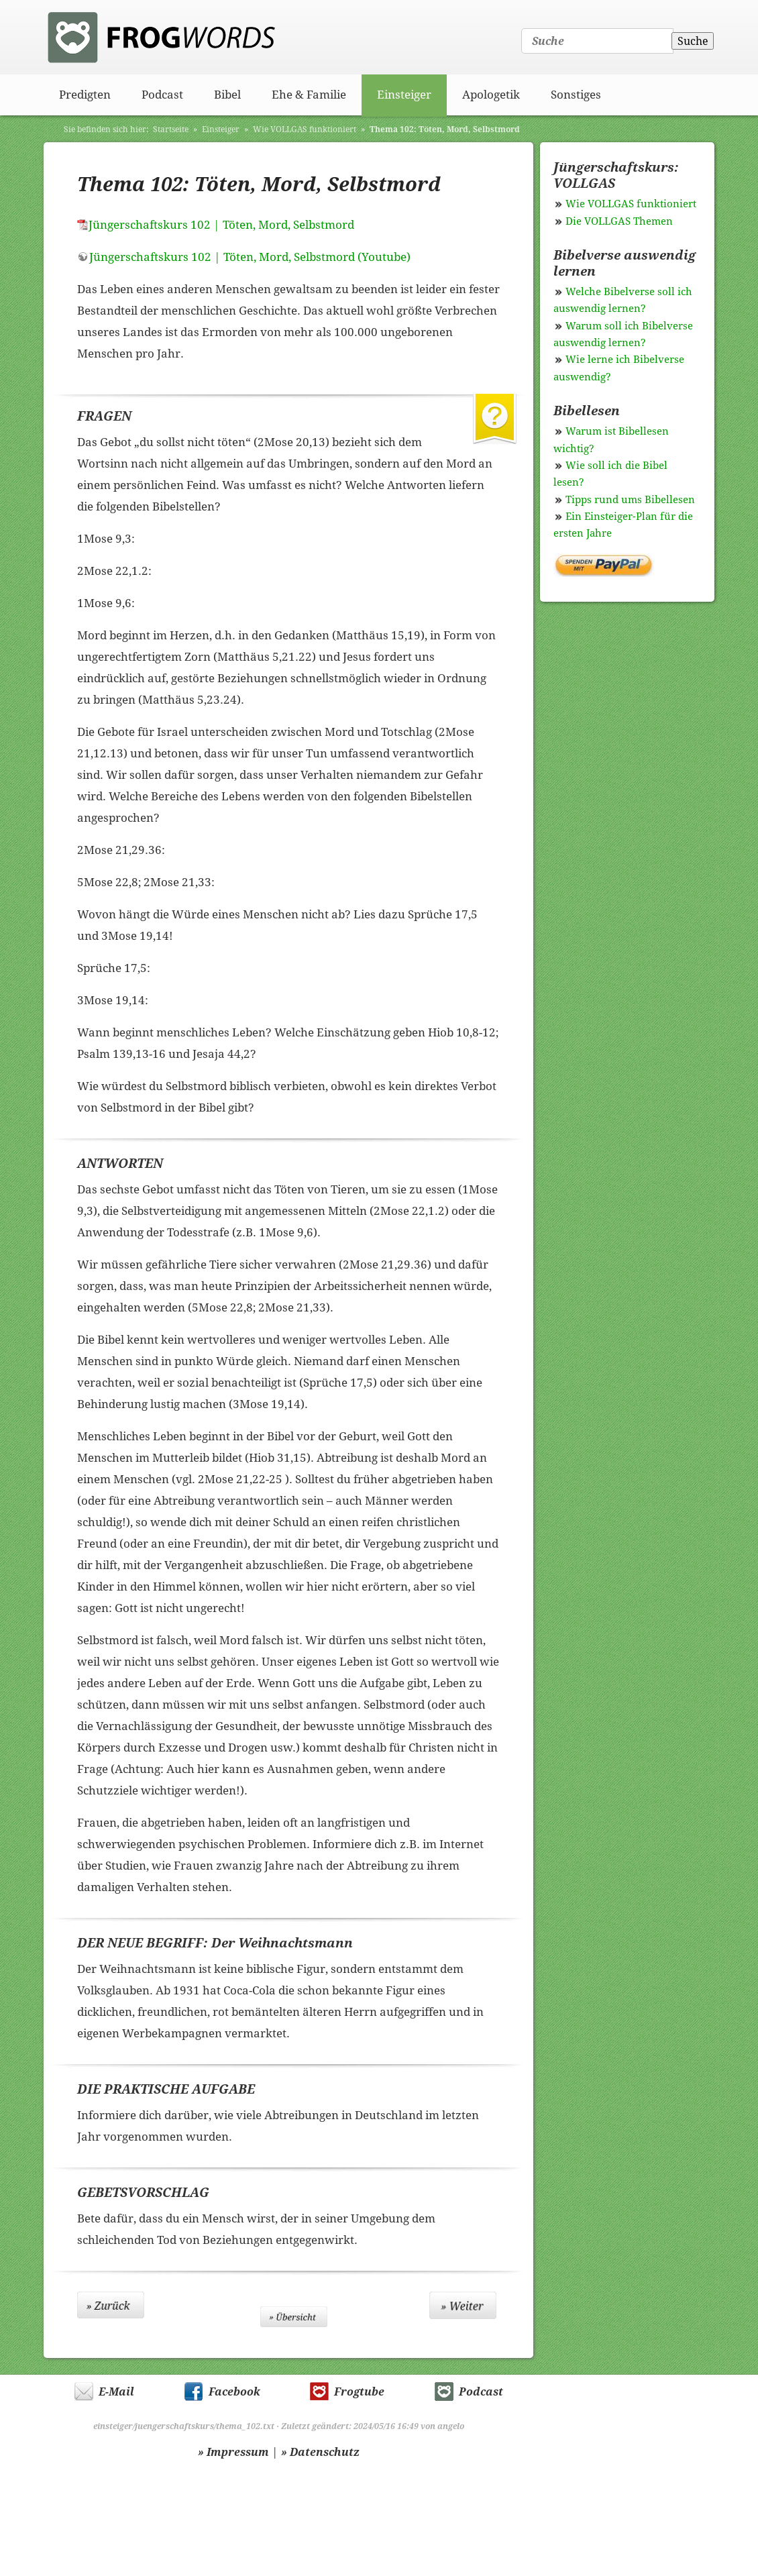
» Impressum (233, 2452)
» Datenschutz (320, 2452)
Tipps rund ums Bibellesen (630, 500)
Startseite (170, 129)
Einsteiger (404, 94)
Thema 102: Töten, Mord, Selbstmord (445, 129)
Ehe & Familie (309, 94)
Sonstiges (576, 94)
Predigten (85, 94)
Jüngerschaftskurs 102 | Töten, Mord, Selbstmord (221, 224)
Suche (693, 41)
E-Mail (116, 2391)
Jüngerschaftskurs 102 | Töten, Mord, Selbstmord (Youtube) (250, 257)
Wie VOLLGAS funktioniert (304, 129)
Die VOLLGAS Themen (619, 221)
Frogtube (359, 2391)
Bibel (227, 94)
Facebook (234, 2391)
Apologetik (491, 94)
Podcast (162, 94)
